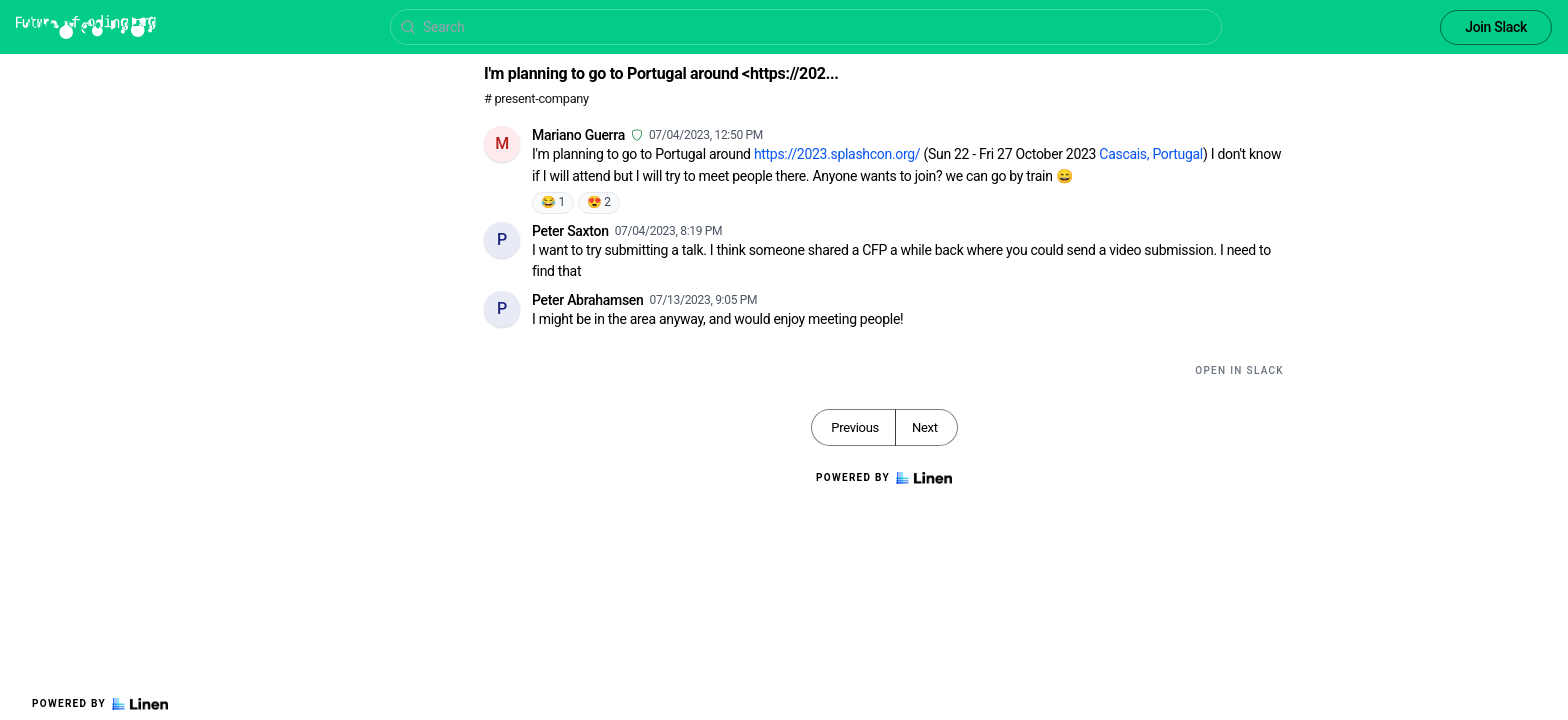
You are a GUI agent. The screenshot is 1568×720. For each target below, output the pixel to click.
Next (925, 427)
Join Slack (1496, 27)
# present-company (536, 98)
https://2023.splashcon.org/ (837, 154)
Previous (855, 427)
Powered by (100, 704)
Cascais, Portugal (1151, 154)
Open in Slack (1239, 370)
